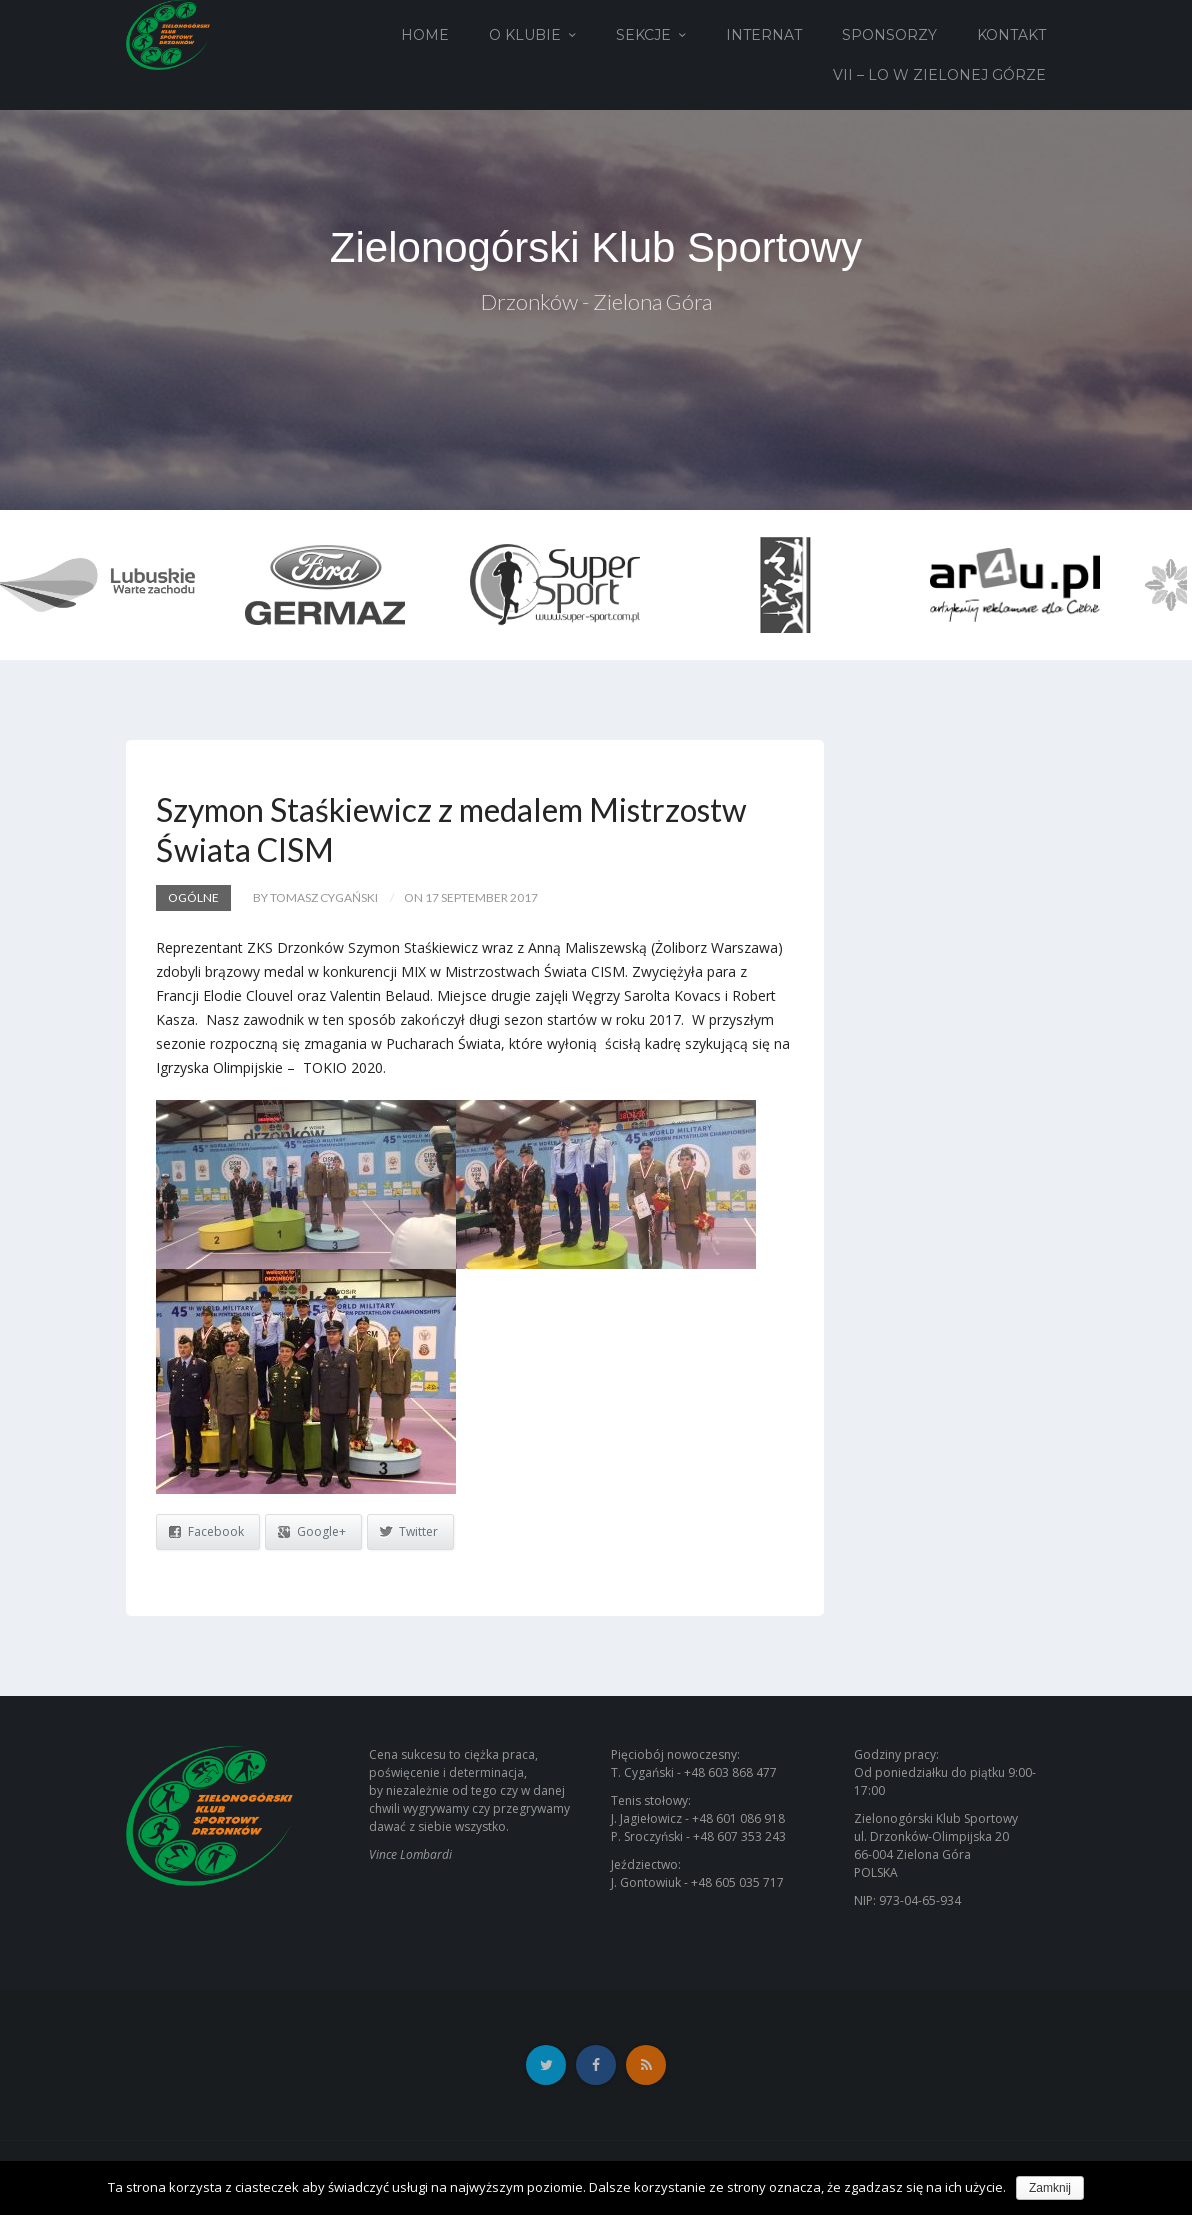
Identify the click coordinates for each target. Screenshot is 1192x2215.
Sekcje (643, 35)
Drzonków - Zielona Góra (596, 301)
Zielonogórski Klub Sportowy (596, 247)
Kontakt (1011, 35)
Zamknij (1050, 2188)
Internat (764, 35)
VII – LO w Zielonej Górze (939, 75)
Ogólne (193, 897)
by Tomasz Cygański (315, 897)
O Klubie (525, 35)
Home (425, 35)
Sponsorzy (889, 35)
